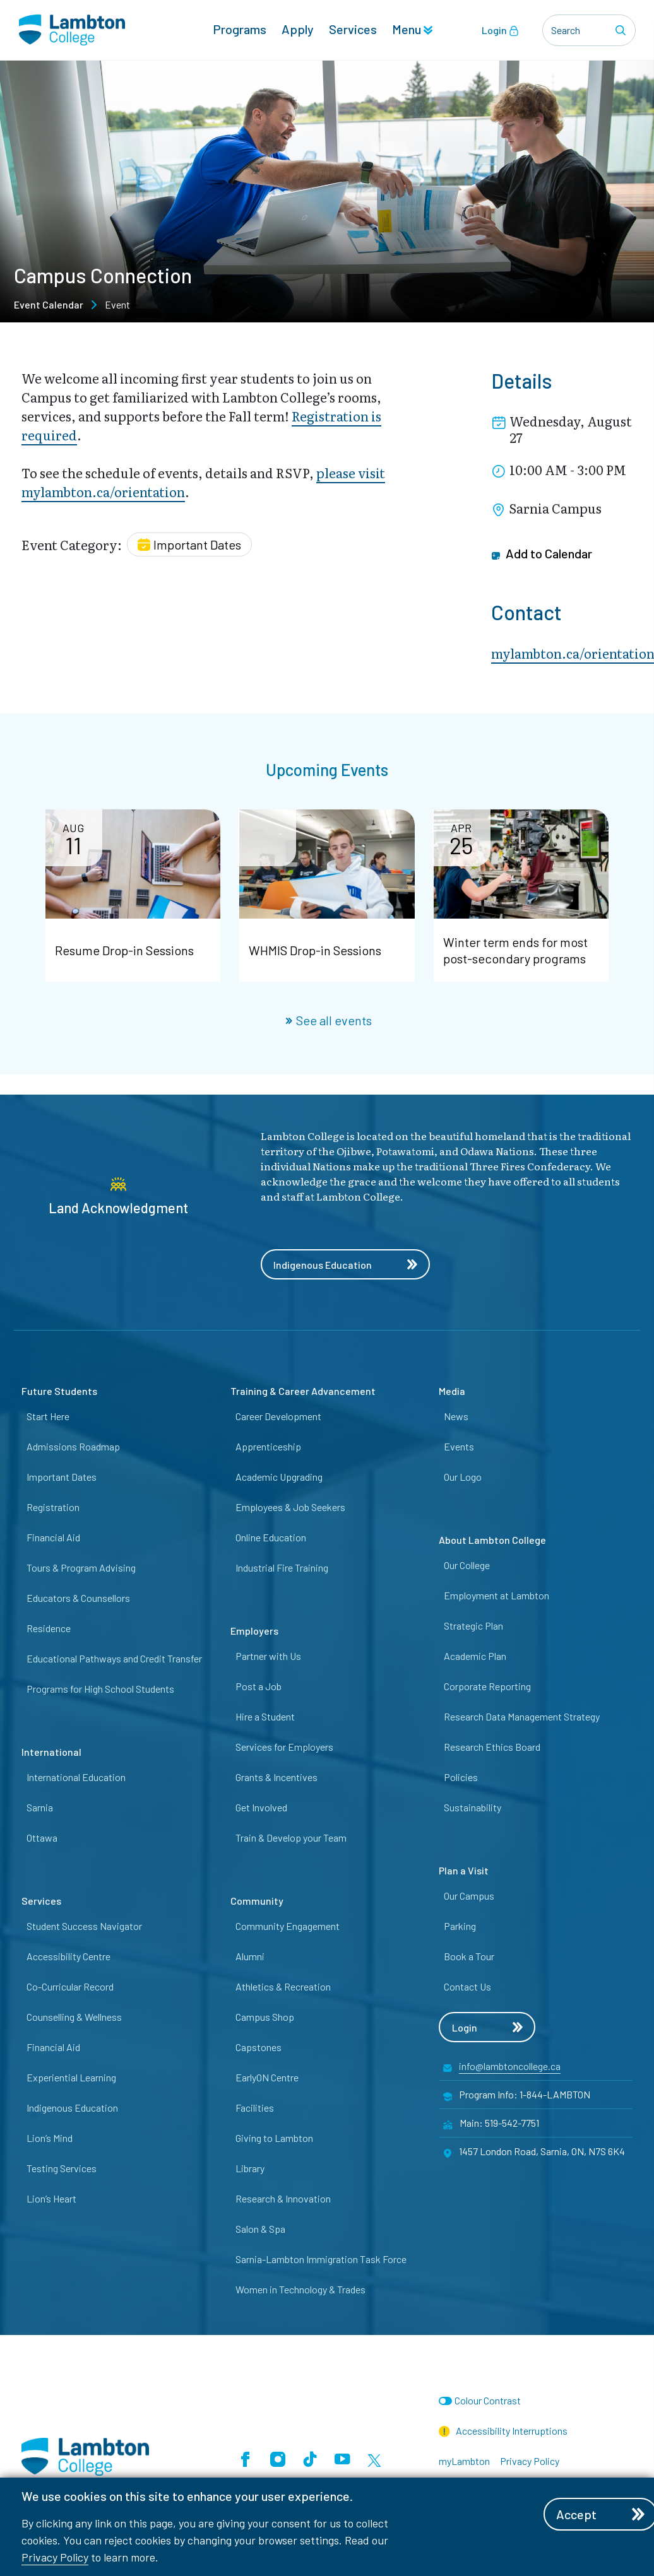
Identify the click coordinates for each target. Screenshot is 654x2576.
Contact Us (467, 1986)
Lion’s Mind (50, 2138)
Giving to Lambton (274, 2138)
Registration (53, 1507)
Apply (298, 29)
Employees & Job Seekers (290, 1507)
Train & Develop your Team (291, 1838)
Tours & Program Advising (81, 1567)
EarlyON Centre (267, 2077)
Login (500, 30)
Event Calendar (48, 304)
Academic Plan (475, 1656)
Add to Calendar (541, 554)
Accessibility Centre (68, 1956)
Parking (460, 1926)
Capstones (258, 2047)
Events (459, 1446)
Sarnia (40, 1807)
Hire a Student (265, 1716)
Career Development (278, 1416)
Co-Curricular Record (70, 1986)
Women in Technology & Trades (300, 2289)
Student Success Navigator (84, 1926)
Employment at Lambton (496, 1595)
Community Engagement (287, 1926)
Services (353, 29)
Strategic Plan (473, 1626)
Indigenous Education (345, 1265)
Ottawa (42, 1838)
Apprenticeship (268, 1446)
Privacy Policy (54, 2557)
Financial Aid (53, 1537)
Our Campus (469, 1896)
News (456, 1416)
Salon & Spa (260, 2229)
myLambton (464, 2461)
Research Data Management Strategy (522, 1716)
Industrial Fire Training (281, 1567)
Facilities (254, 2108)
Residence (49, 1628)
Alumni (250, 1956)
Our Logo (463, 1477)
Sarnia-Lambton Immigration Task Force (321, 2259)
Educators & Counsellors (78, 1598)
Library (250, 2168)
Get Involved (261, 1807)
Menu (412, 29)
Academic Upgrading (279, 1477)
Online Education (270, 1537)
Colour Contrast (488, 2400)
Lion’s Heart (51, 2198)
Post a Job (258, 1686)
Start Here (48, 1416)
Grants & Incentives (276, 1777)
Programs (239, 29)
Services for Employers (284, 1747)
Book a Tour (469, 1956)
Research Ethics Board (492, 1747)
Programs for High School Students (100, 1689)
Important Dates (62, 1477)
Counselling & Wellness (74, 2017)
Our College (467, 1565)
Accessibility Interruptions (503, 2431)
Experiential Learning (71, 2077)
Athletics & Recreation (283, 1986)
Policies (461, 1777)
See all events (328, 1020)
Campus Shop (264, 2017)
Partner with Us (268, 1656)
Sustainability (472, 1807)
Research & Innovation (283, 2198)
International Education (76, 1777)
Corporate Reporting (487, 1686)
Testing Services (62, 2168)
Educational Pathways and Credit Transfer (114, 1658)
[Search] (622, 30)
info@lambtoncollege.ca (510, 2066)
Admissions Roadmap (73, 1446)
